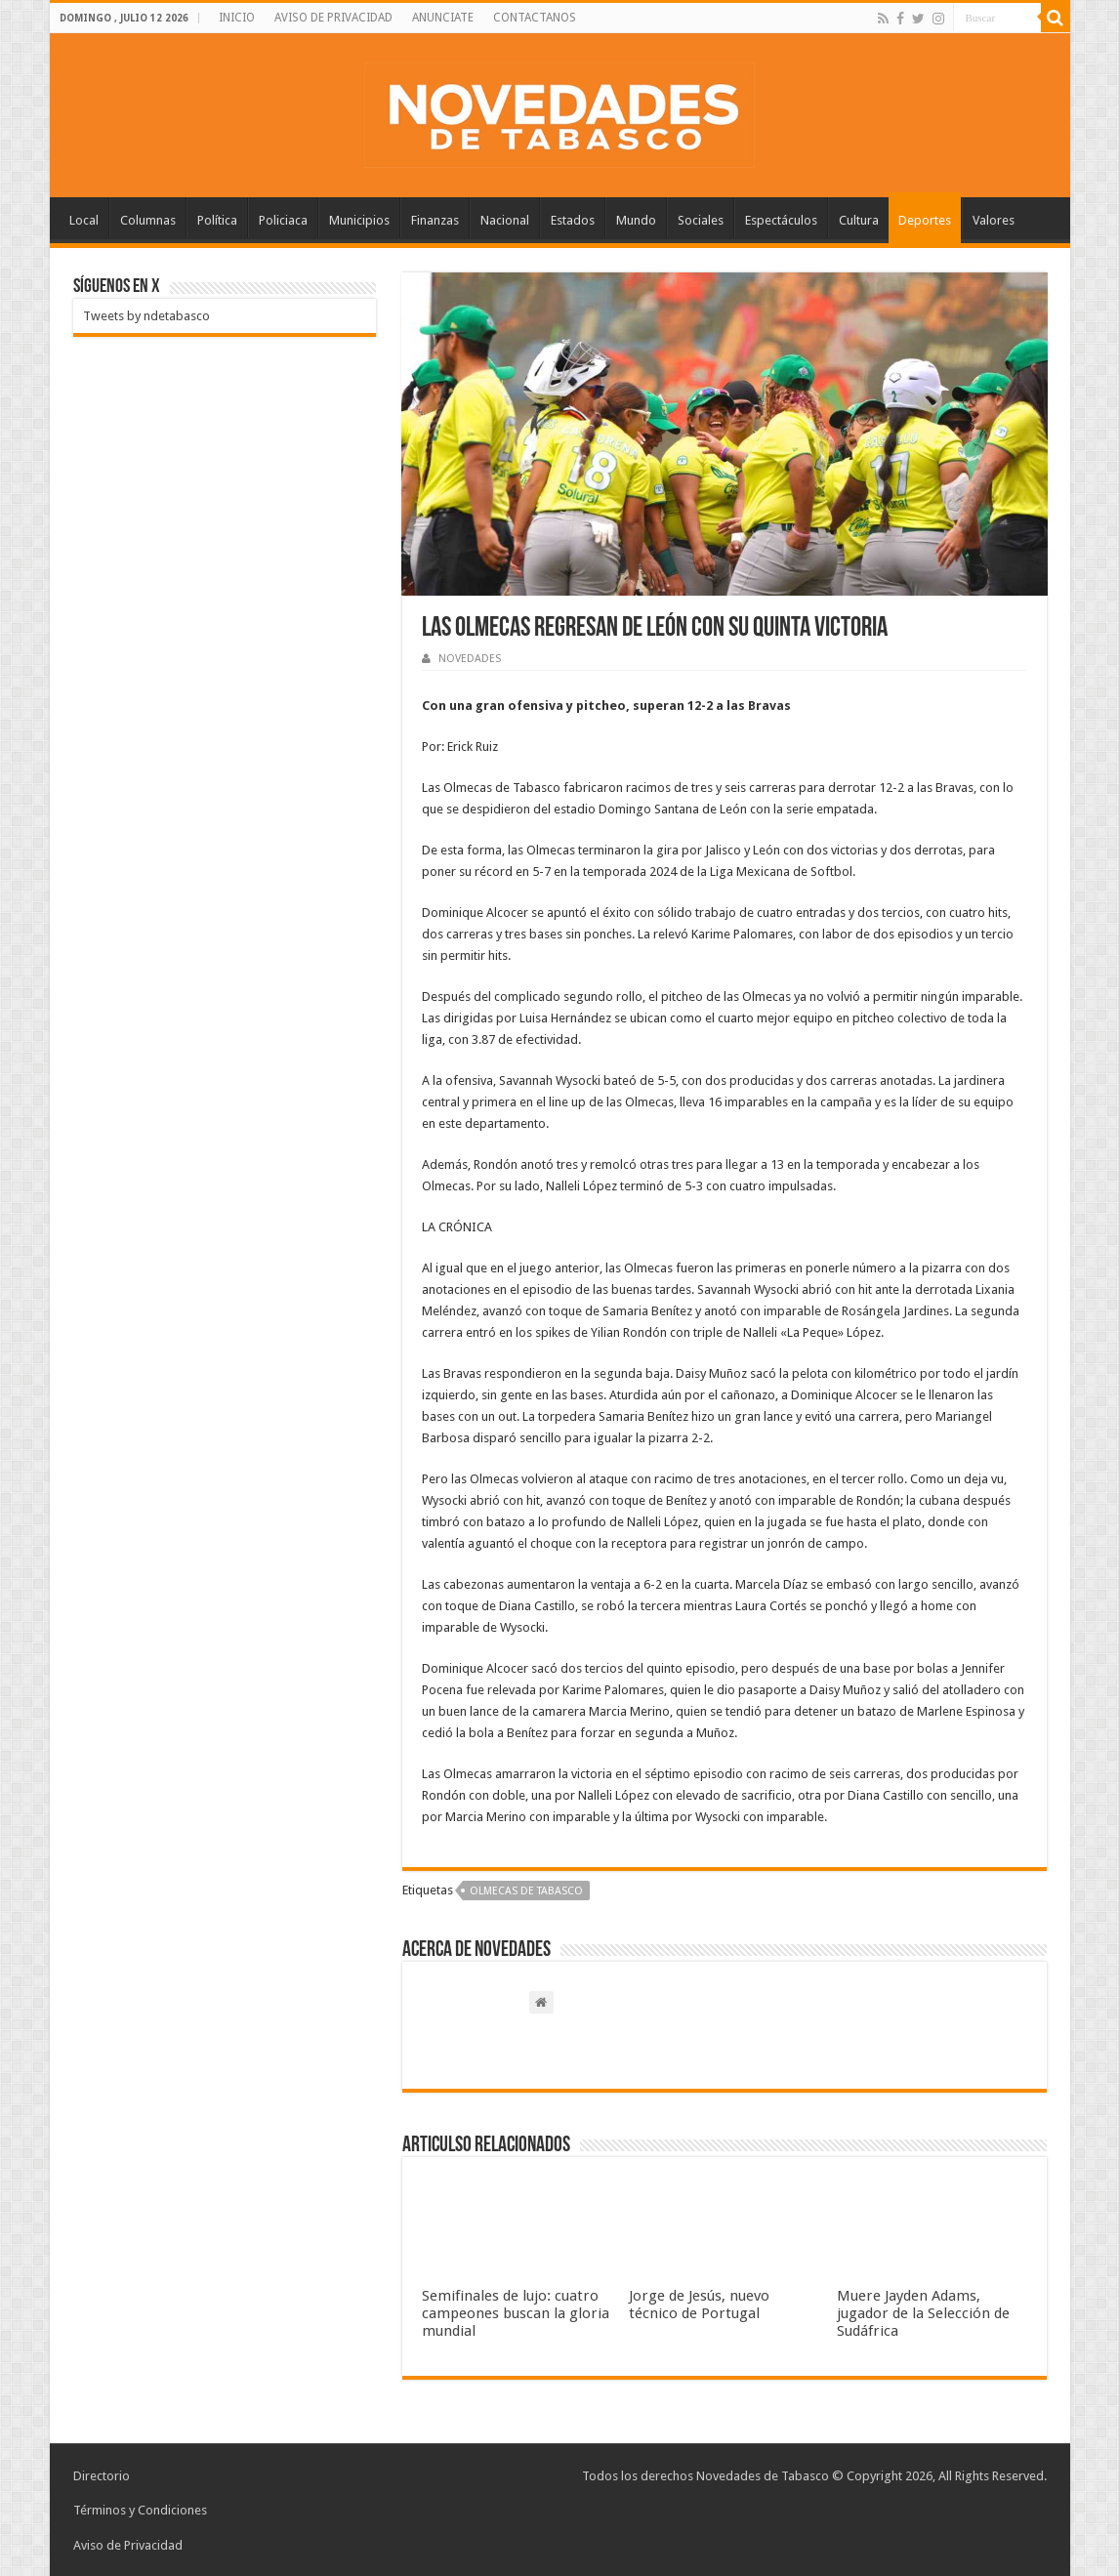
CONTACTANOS (534, 17)
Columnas (148, 220)
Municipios (359, 220)
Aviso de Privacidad (128, 2544)
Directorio (101, 2476)
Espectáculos (781, 220)
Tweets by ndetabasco (146, 316)
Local (84, 220)
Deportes (924, 220)
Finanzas (435, 220)
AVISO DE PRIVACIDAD (333, 17)
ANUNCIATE (443, 17)
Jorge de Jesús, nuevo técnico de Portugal (699, 2304)
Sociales (701, 220)
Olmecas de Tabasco (526, 1891)
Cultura (859, 220)
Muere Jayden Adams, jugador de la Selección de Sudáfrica (923, 2313)
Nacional (504, 220)
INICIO (237, 17)
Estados (573, 220)
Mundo (636, 220)
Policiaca (283, 220)
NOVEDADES (469, 658)
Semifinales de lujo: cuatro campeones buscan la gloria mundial (515, 2313)
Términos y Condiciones (140, 2510)
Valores (994, 220)
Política (217, 220)
